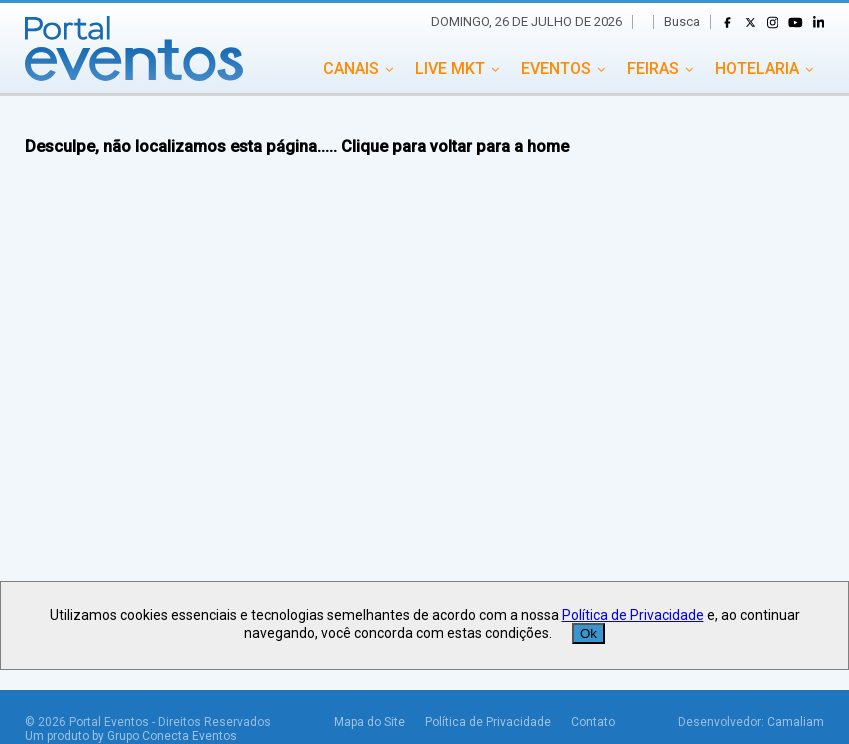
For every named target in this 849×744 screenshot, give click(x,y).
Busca (682, 21)
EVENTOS (556, 68)
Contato (593, 722)
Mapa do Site (369, 722)
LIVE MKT (450, 68)
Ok (588, 633)
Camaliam (795, 722)
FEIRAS (653, 68)
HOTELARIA (757, 68)
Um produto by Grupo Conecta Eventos (131, 736)
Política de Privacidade (488, 722)
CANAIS (351, 68)
